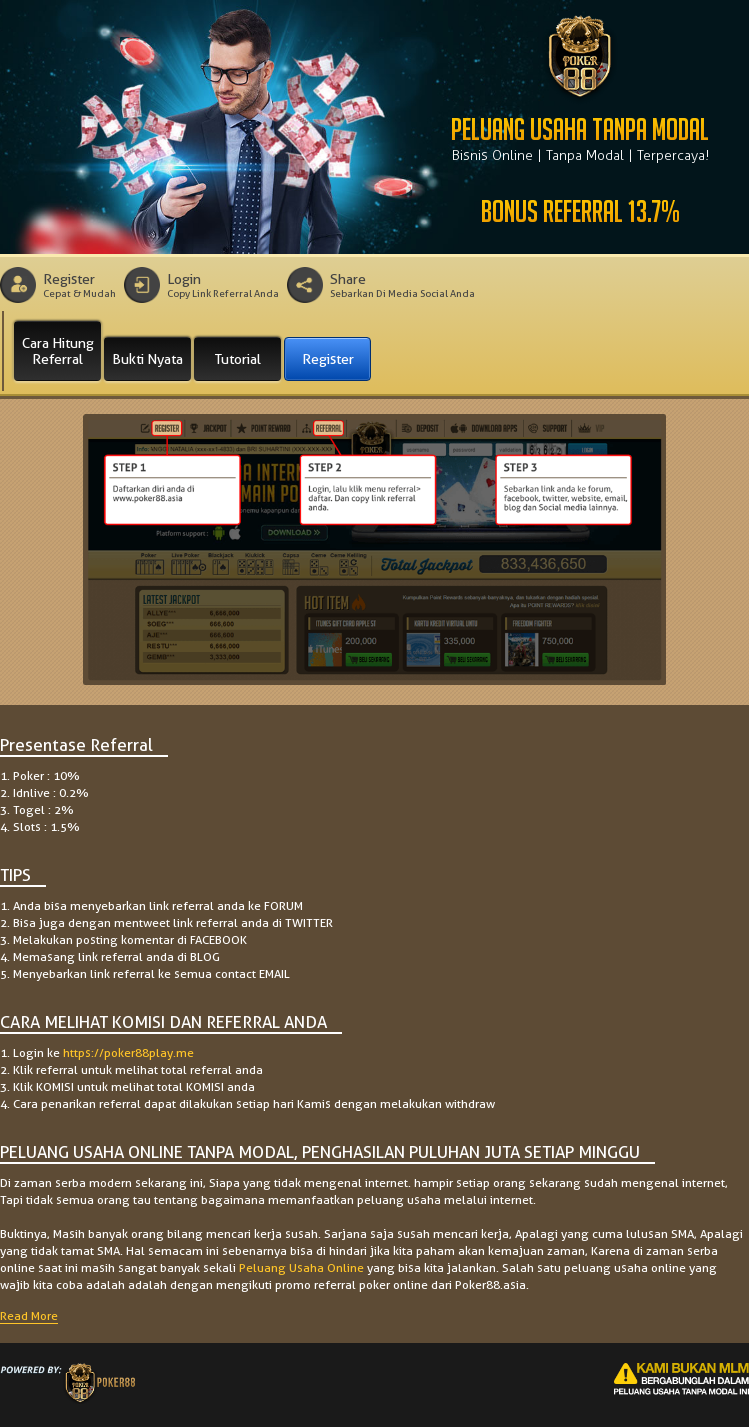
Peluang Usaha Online (301, 1267)
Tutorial (238, 359)
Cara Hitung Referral (58, 351)
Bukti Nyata (147, 359)
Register (328, 359)
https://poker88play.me (128, 1052)
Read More (29, 1315)
